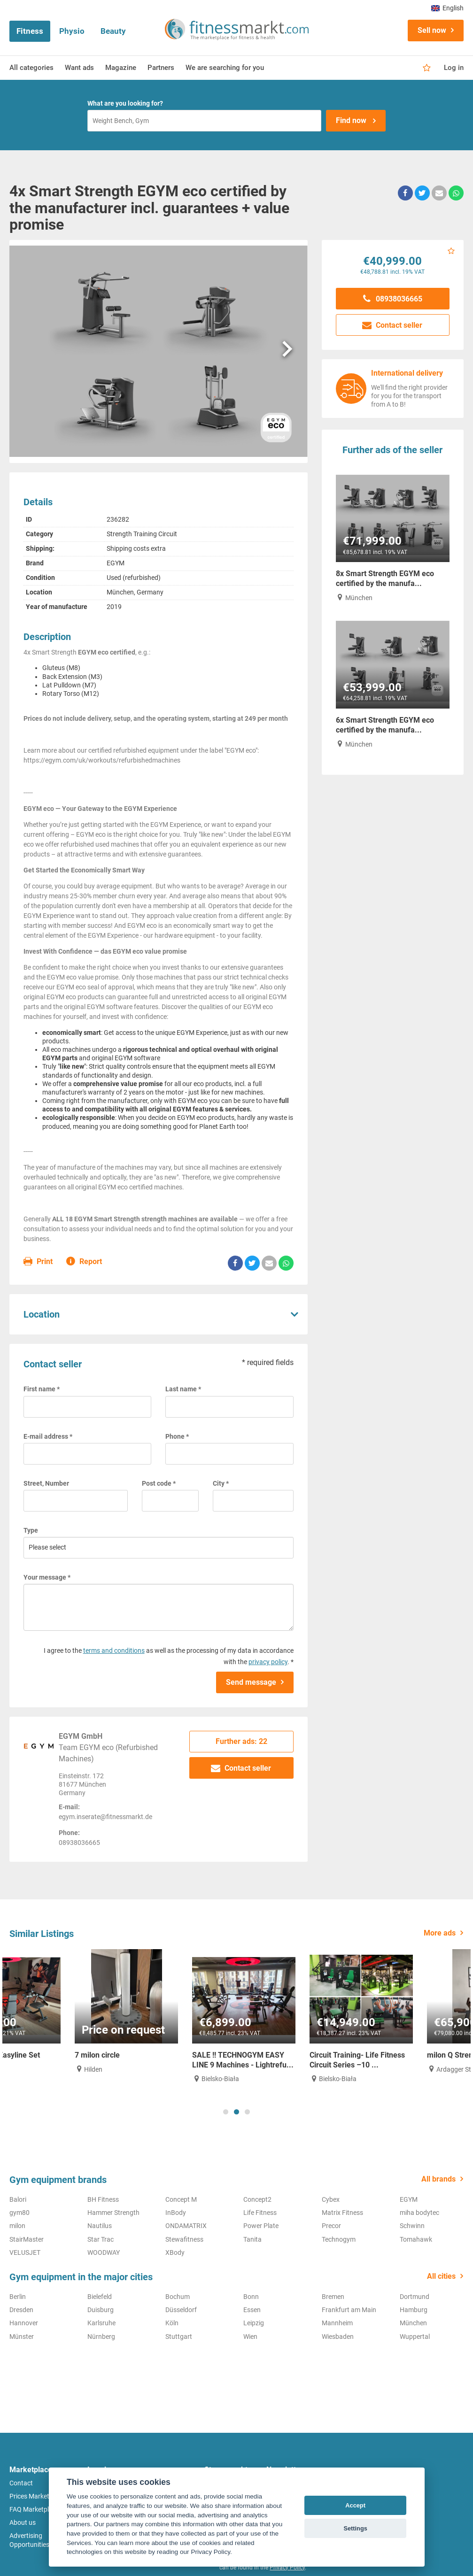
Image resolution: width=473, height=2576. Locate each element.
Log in (454, 67)
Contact (21, 2483)
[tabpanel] (61, 2011)
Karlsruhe (101, 2323)
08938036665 (392, 299)
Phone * (177, 1436)
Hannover (23, 2323)
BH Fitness (103, 2199)
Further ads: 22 (241, 1741)
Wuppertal (415, 2336)
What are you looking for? (125, 103)
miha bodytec (419, 2212)
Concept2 (257, 2199)
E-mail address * (47, 1436)
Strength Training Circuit (142, 534)
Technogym (339, 2239)
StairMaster (26, 2239)
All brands (438, 2179)
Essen (252, 2310)
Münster (21, 2336)
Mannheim (337, 2323)
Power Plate (261, 2225)
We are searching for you (225, 67)
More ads (440, 1932)
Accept (355, 2505)
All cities (441, 2276)
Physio (72, 31)
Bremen (333, 2296)
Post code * (159, 1483)
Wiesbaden (338, 2336)
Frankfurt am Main (349, 2310)
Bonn (251, 2296)
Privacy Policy (287, 2567)
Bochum (177, 2296)
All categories (31, 67)
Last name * (183, 1389)
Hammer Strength (113, 2212)
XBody (175, 2252)
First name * (41, 1389)
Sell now (432, 30)
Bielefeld (99, 2296)
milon (17, 2225)
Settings (355, 2528)
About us (22, 2522)
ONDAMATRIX (186, 2225)
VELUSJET (24, 2252)
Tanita (252, 2239)
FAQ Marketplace (34, 2509)
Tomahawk (416, 2239)
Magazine (120, 67)
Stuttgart (178, 2336)
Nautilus (99, 2225)
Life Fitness (260, 2212)
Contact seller (241, 1768)
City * (221, 1483)
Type (30, 1530)
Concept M (181, 2199)
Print (38, 1262)
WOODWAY (103, 2252)
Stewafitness (184, 2239)
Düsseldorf (181, 2310)
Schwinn (412, 2225)
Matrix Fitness (342, 2212)
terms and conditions (114, 1650)
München (413, 2323)
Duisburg (100, 2310)
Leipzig (253, 2323)
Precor (331, 2225)
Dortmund (414, 2296)
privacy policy (267, 1662)
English (447, 8)
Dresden (21, 2310)
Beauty (113, 31)
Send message (251, 1682)
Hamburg (413, 2310)
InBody (175, 2212)
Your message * (46, 1577)
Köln (171, 2323)
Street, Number (46, 1483)
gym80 (19, 2212)
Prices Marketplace (37, 2496)
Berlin (17, 2296)
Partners (160, 67)
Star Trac (100, 2239)
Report (84, 1262)
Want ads (79, 67)
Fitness (29, 31)
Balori (17, 2199)
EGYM (115, 563)
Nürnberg (101, 2336)
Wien (250, 2336)
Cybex (331, 2199)
